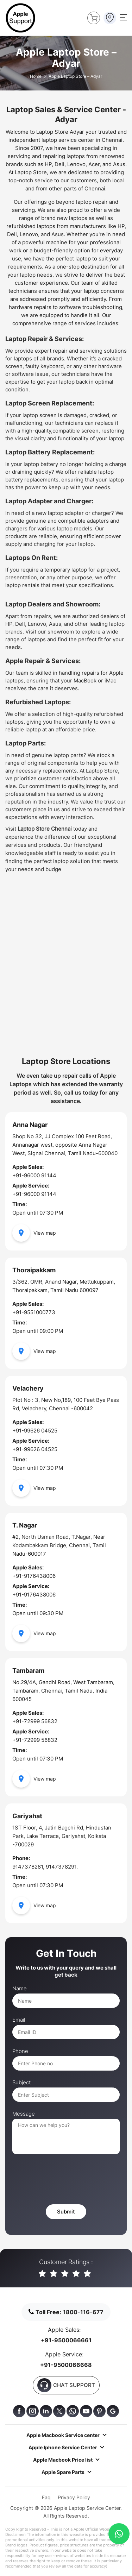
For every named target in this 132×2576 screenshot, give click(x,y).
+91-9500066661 (66, 2340)
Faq (46, 2497)
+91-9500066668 (66, 2364)
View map (34, 1233)
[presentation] (65, 2180)
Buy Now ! (92, 16)
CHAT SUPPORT (66, 2385)
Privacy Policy (74, 2497)
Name (19, 1988)
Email (18, 2020)
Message (23, 2114)
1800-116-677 (83, 2312)
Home (36, 76)
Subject (21, 2082)
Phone (20, 2051)
